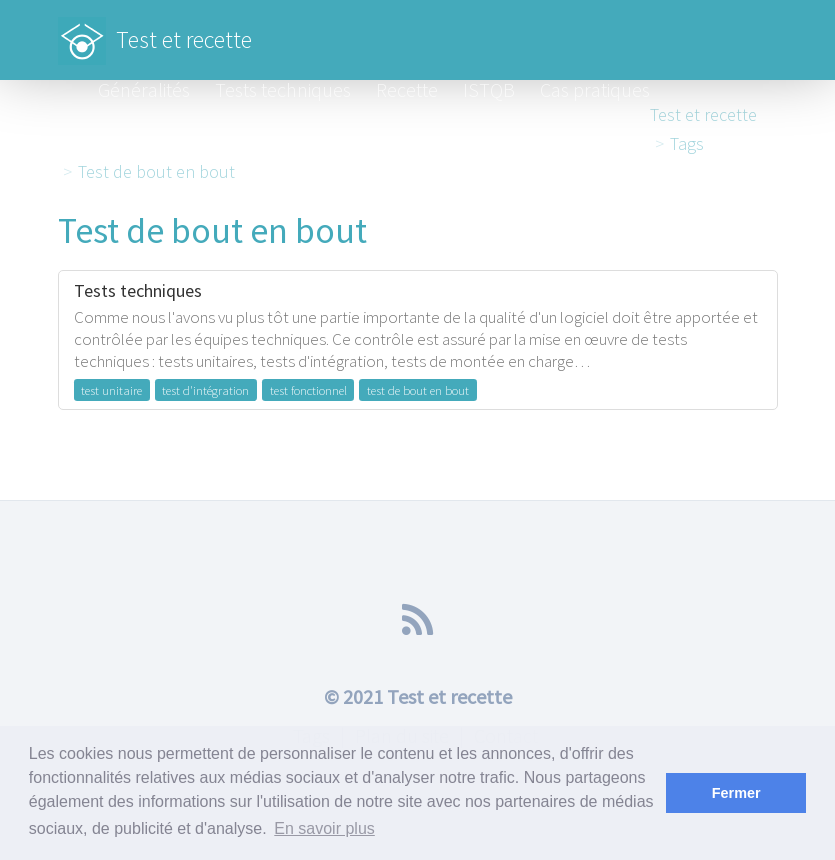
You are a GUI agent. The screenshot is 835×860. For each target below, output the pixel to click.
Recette (407, 89)
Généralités (144, 89)
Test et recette (155, 30)
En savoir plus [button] (324, 828)
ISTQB (489, 89)
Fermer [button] (736, 793)
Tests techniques (283, 89)
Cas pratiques (595, 89)
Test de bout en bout (156, 171)
